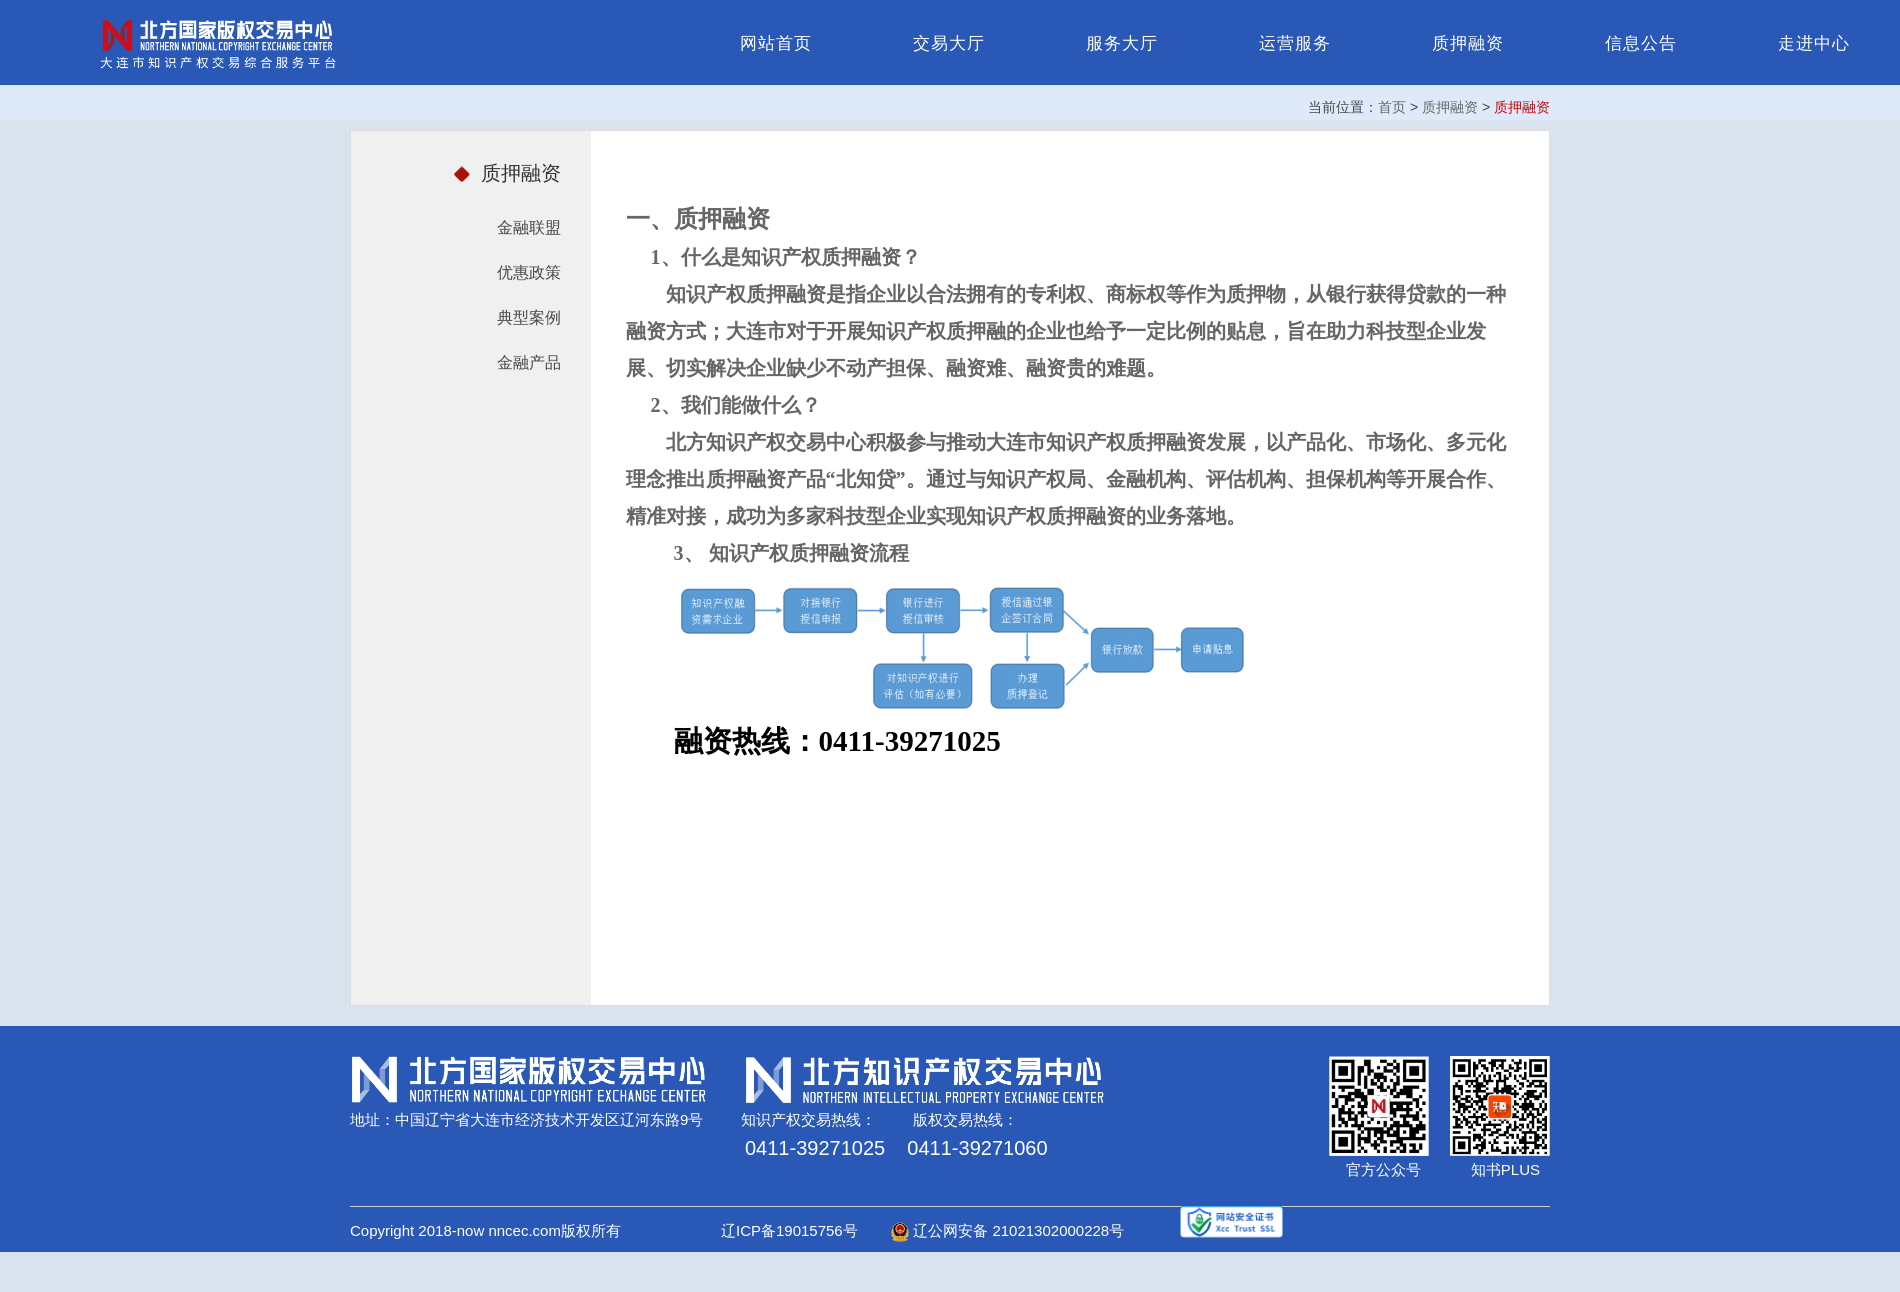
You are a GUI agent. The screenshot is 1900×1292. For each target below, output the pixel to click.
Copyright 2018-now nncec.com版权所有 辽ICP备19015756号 (618, 1230)
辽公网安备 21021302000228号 (1007, 1230)
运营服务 (1295, 43)
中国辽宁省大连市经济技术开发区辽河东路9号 (549, 1119)
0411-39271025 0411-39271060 (896, 1148)
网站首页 (776, 43)
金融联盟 (529, 227)
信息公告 (1641, 43)
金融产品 (529, 362)
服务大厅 (1122, 43)
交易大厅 (949, 43)
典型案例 (529, 317)
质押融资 (1468, 43)
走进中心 (1814, 43)
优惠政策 (529, 272)
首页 (1392, 107)
